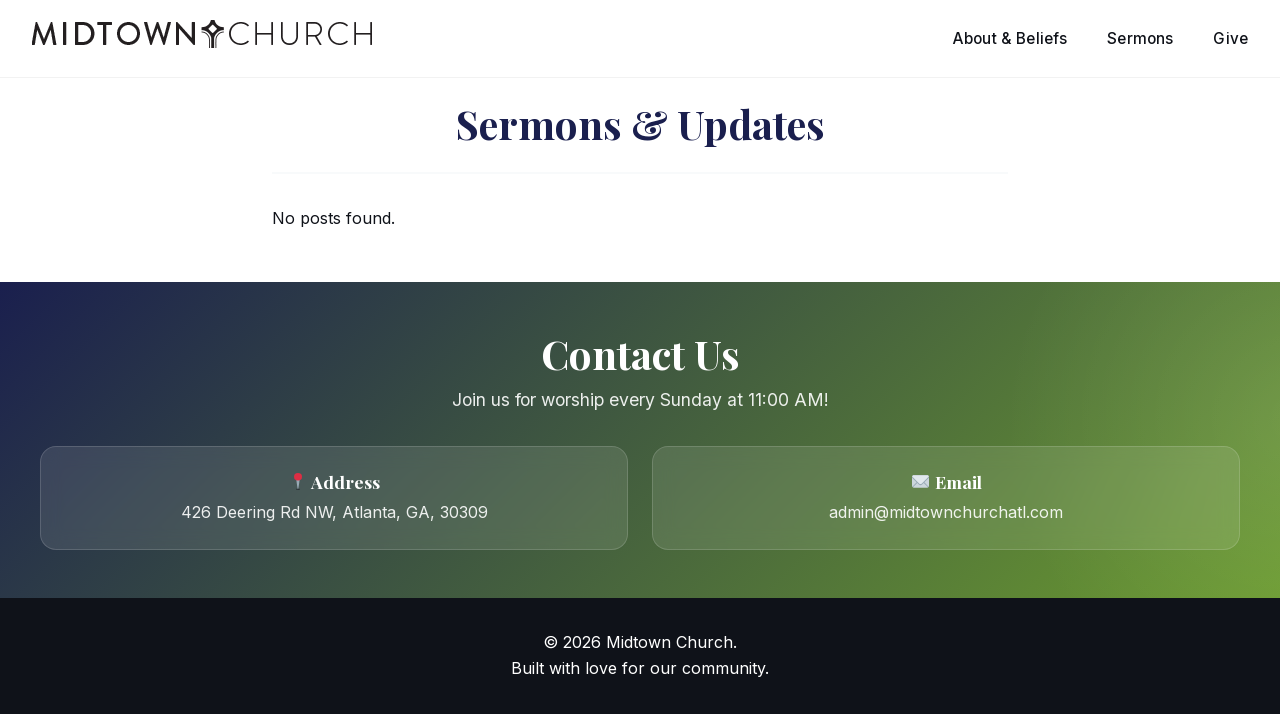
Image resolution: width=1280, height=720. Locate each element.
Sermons (1140, 38)
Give (1230, 38)
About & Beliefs (1010, 38)
